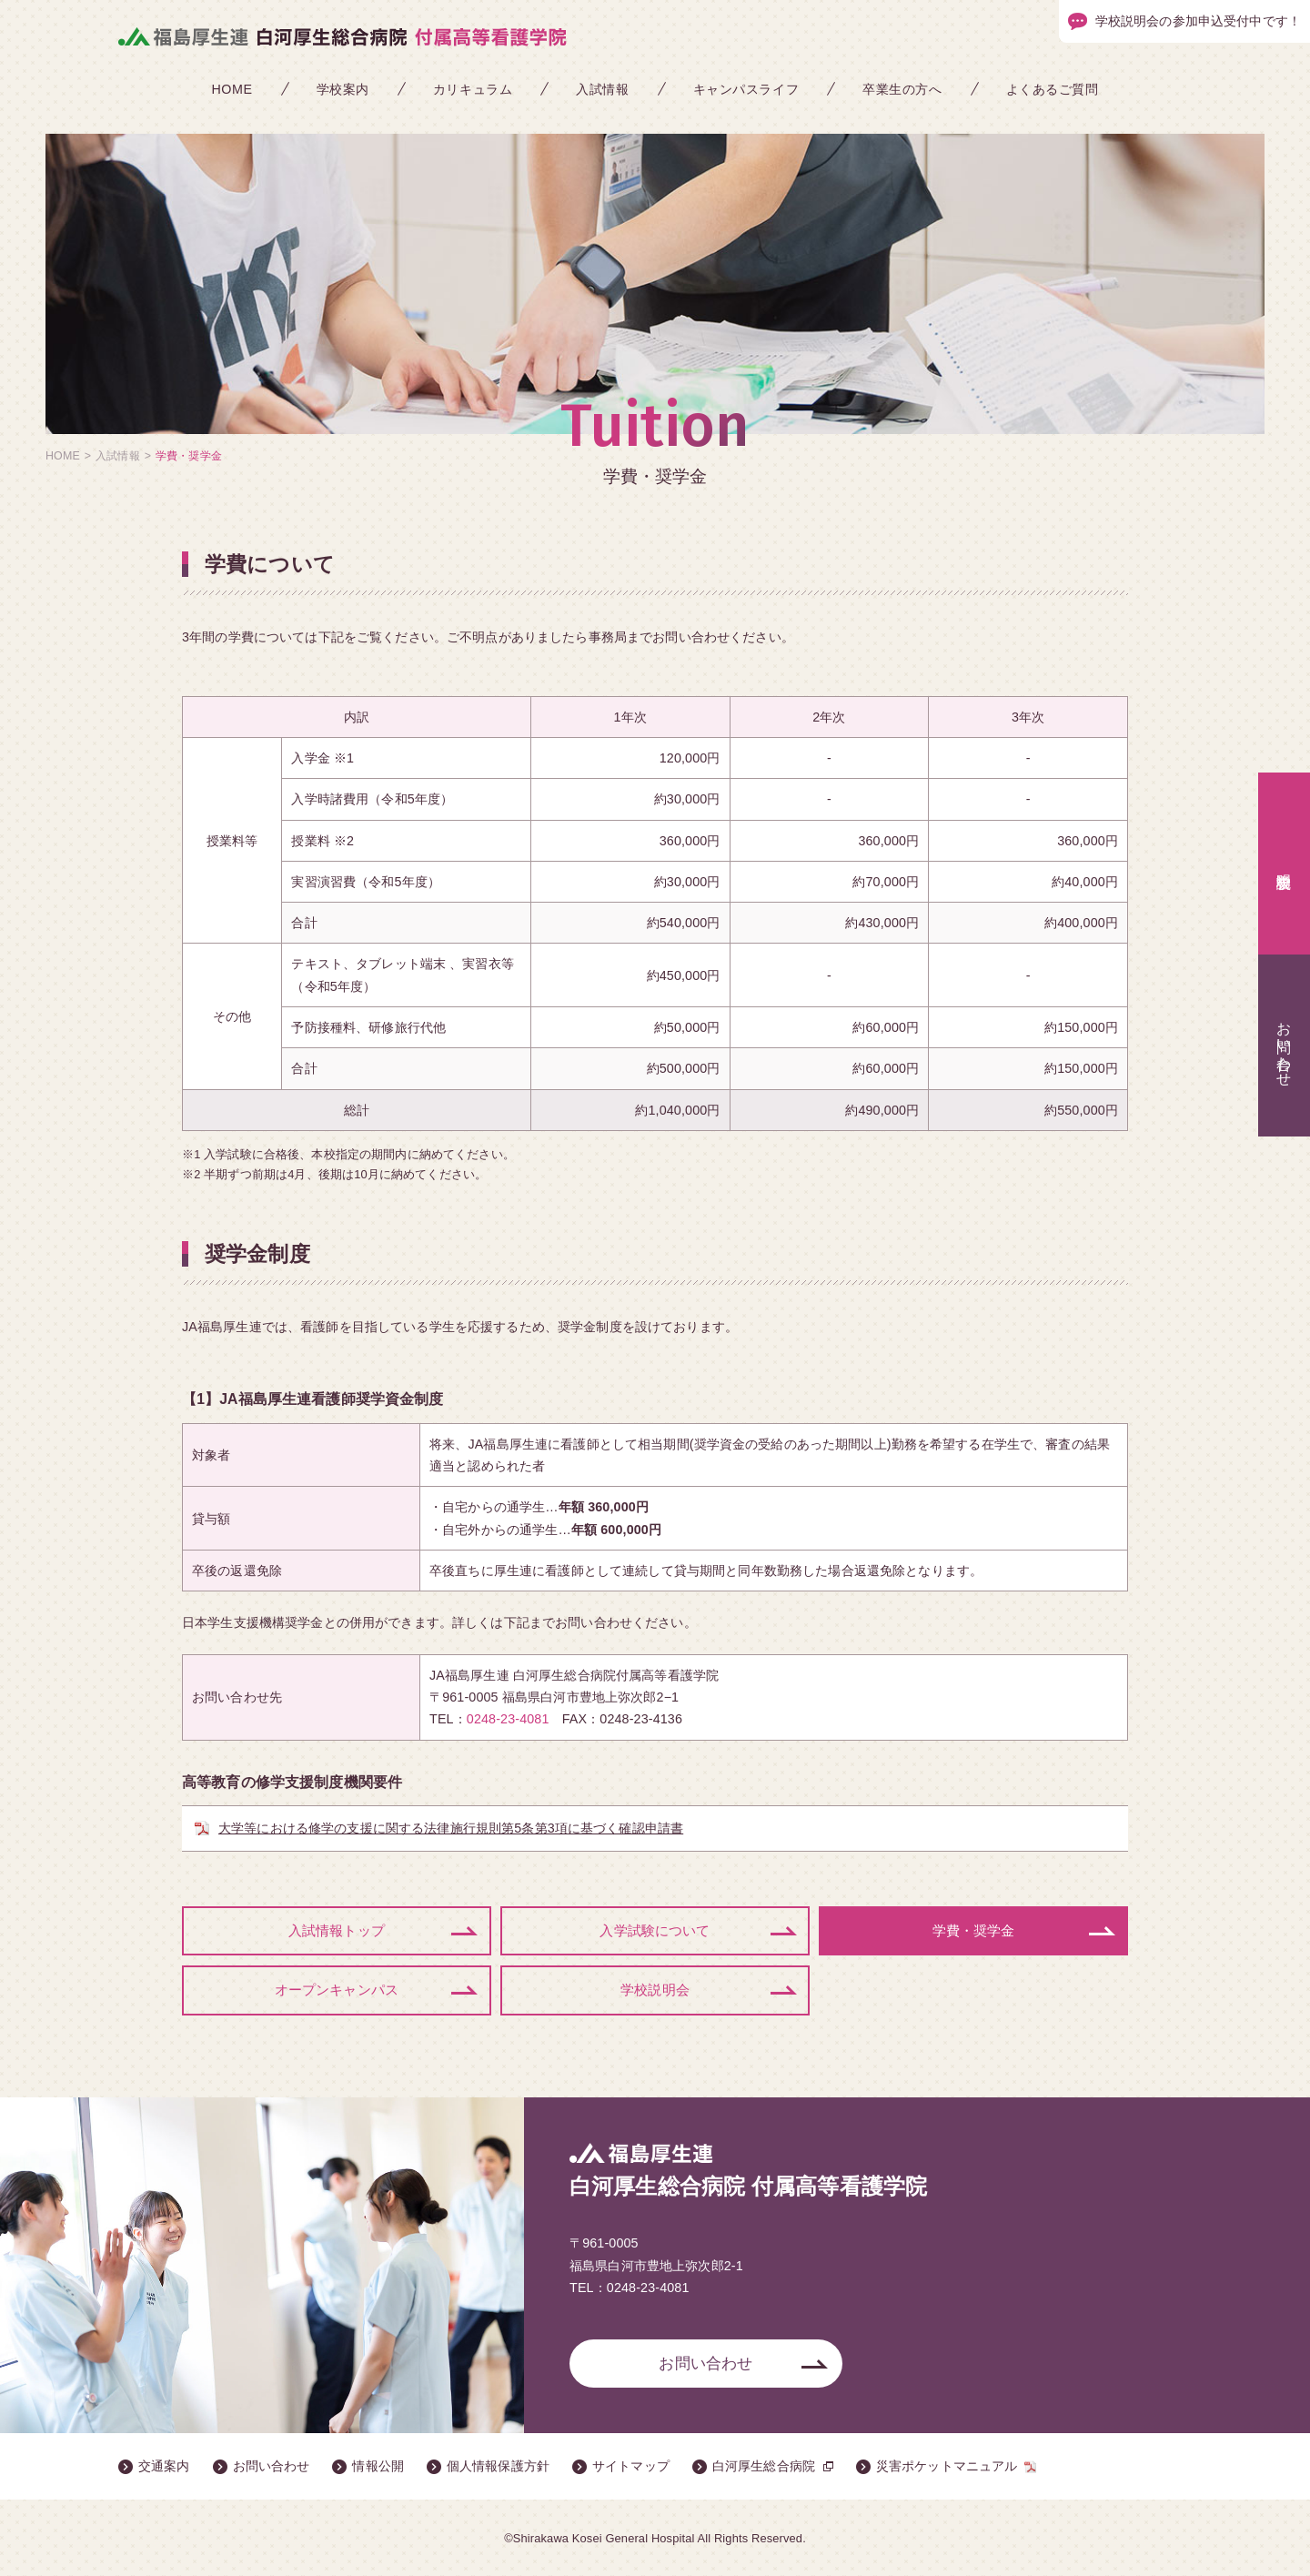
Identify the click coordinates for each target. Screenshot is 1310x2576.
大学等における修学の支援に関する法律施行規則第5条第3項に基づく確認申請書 (450, 1828)
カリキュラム (472, 89)
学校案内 (343, 89)
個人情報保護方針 (498, 2465)
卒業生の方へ (902, 89)
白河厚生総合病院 (763, 2465)
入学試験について (655, 1930)
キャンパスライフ (746, 89)
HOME (231, 89)
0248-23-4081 (508, 1719)
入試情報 (602, 89)
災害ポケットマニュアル (947, 2465)
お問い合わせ (705, 2362)
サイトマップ (631, 2465)
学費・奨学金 (973, 1930)
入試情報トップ (336, 1930)
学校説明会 (655, 1988)
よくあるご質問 (1052, 89)
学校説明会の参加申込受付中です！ (1198, 21)
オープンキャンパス (336, 1988)
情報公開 (378, 2465)
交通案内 (164, 2465)
